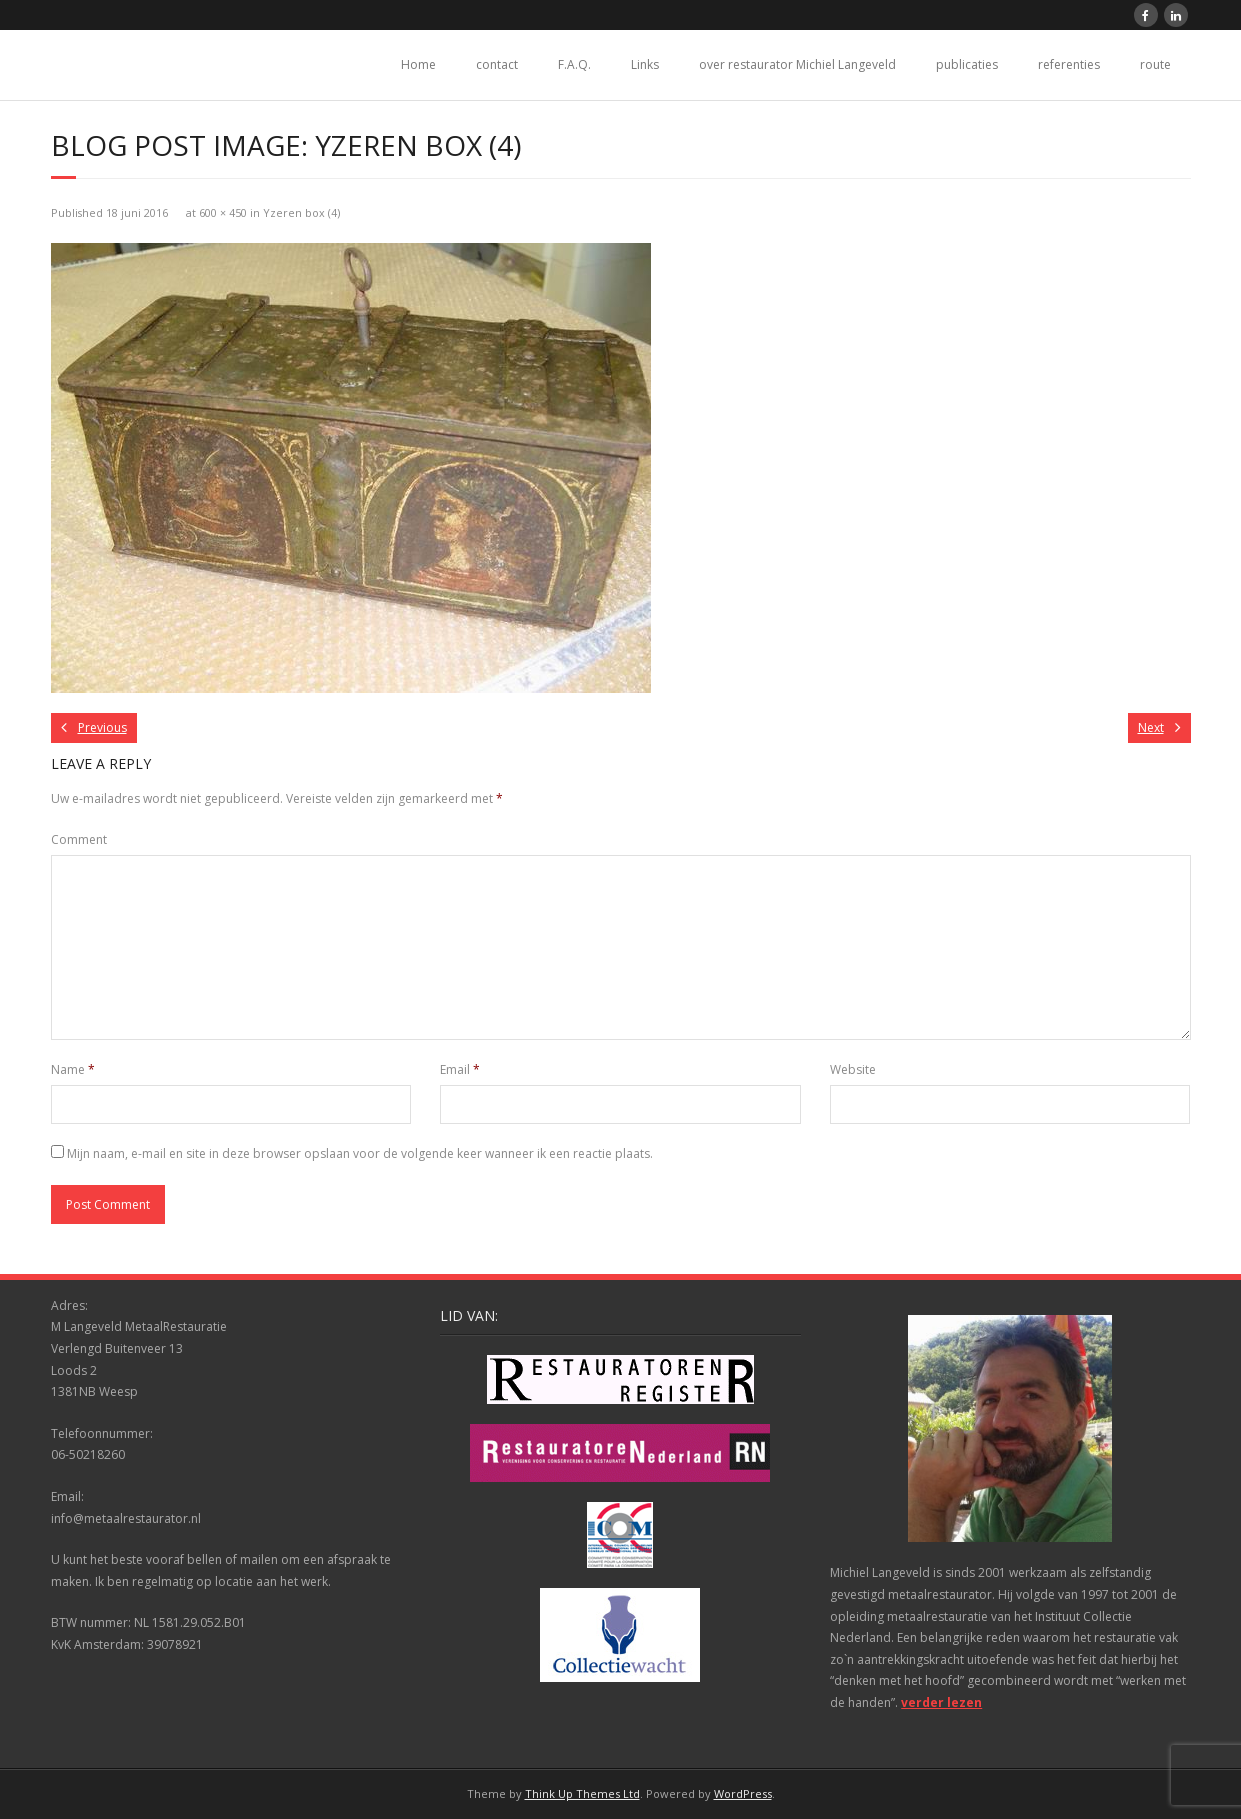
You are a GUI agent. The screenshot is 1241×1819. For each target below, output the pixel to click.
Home (418, 64)
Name (73, 1069)
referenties (1069, 64)
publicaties (967, 64)
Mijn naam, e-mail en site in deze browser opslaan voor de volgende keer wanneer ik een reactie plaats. (360, 1153)
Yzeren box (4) (301, 212)
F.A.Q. (574, 64)
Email (460, 1069)
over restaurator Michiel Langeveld (797, 64)
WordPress (743, 1793)
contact (497, 64)
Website (853, 1069)
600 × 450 (223, 212)
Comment (79, 839)
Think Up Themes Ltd (582, 1793)
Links (645, 64)
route (1155, 64)
